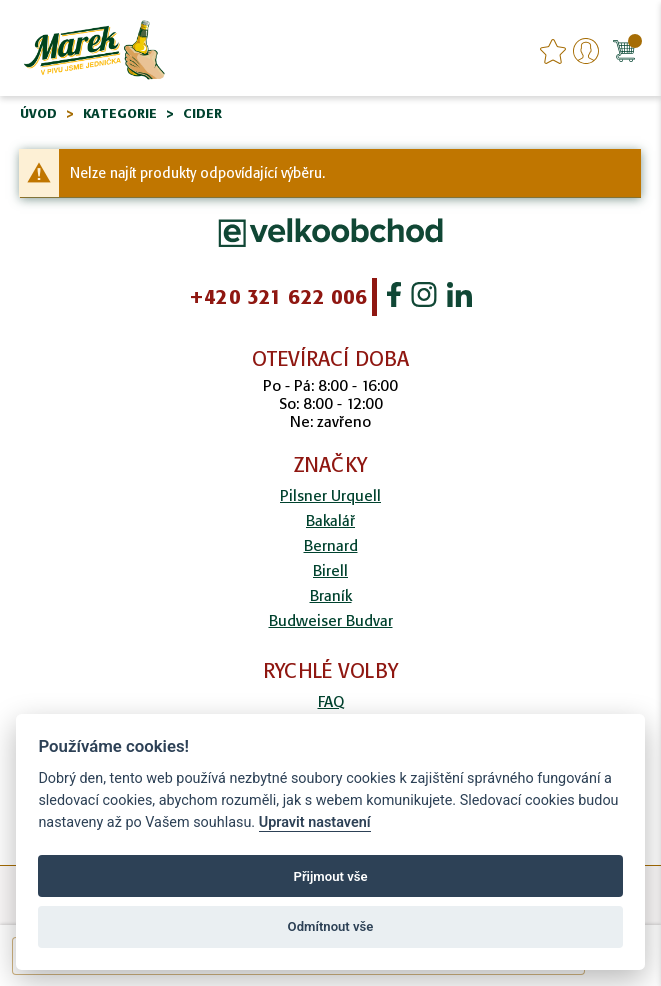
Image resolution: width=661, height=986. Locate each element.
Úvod (38, 113)
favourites (553, 51)
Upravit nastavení (315, 822)
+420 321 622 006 (278, 297)
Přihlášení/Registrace (586, 51)
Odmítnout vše (331, 926)
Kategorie (120, 113)
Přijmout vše (330, 876)
